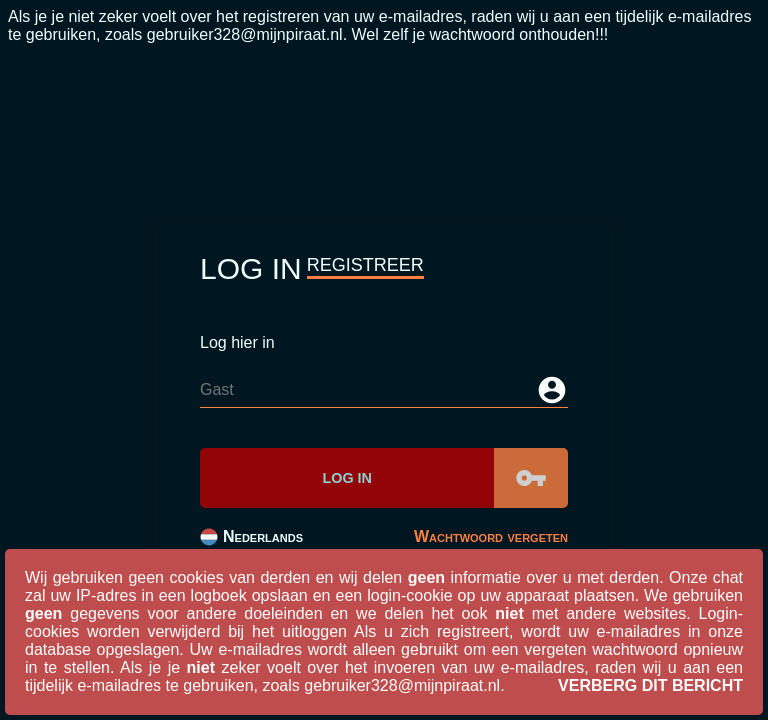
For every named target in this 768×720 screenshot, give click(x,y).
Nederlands (251, 537)
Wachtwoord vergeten (491, 536)
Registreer (365, 265)
